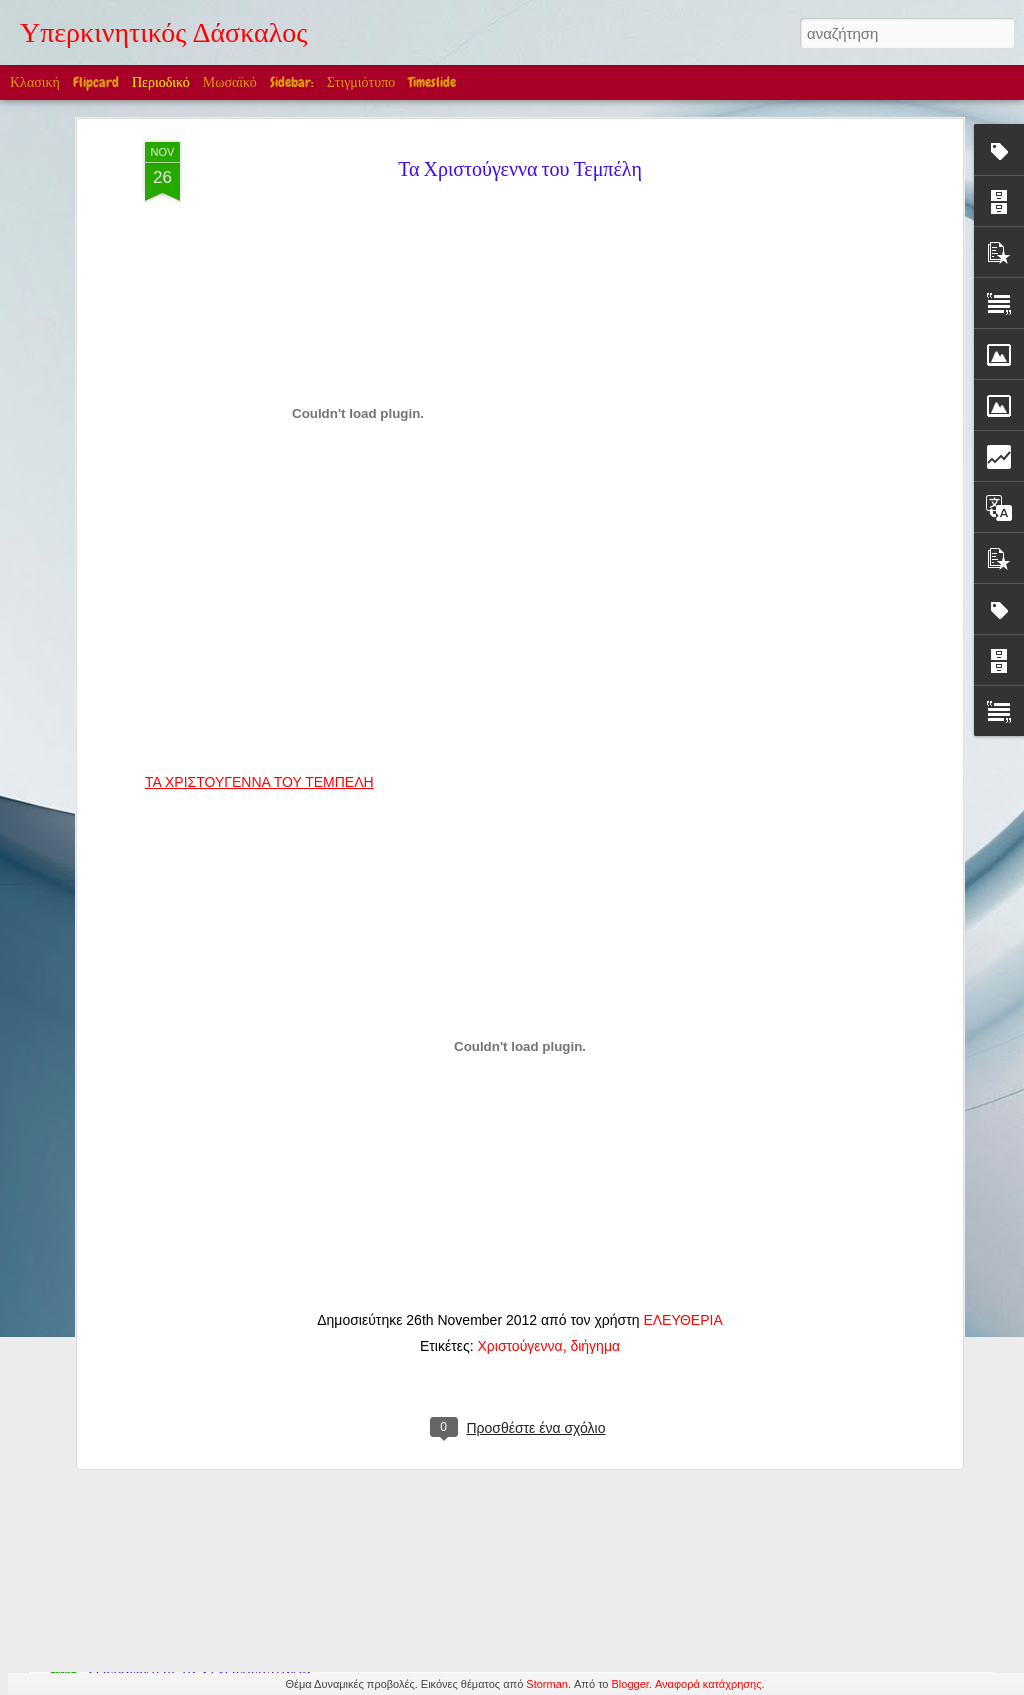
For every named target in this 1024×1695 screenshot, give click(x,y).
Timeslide (432, 82)
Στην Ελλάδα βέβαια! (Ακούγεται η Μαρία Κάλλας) (251, 1361)
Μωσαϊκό (230, 82)
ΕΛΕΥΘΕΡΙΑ (682, 1120)
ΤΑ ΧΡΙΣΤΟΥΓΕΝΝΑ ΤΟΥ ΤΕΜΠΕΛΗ (259, 582)
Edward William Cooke (405, 1445)
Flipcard (96, 82)
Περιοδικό (161, 82)
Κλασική (35, 82)
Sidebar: (292, 82)
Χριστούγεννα (519, 1146)
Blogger (630, 1684)
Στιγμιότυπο (361, 82)
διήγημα (595, 1146)
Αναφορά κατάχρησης (708, 1684)
